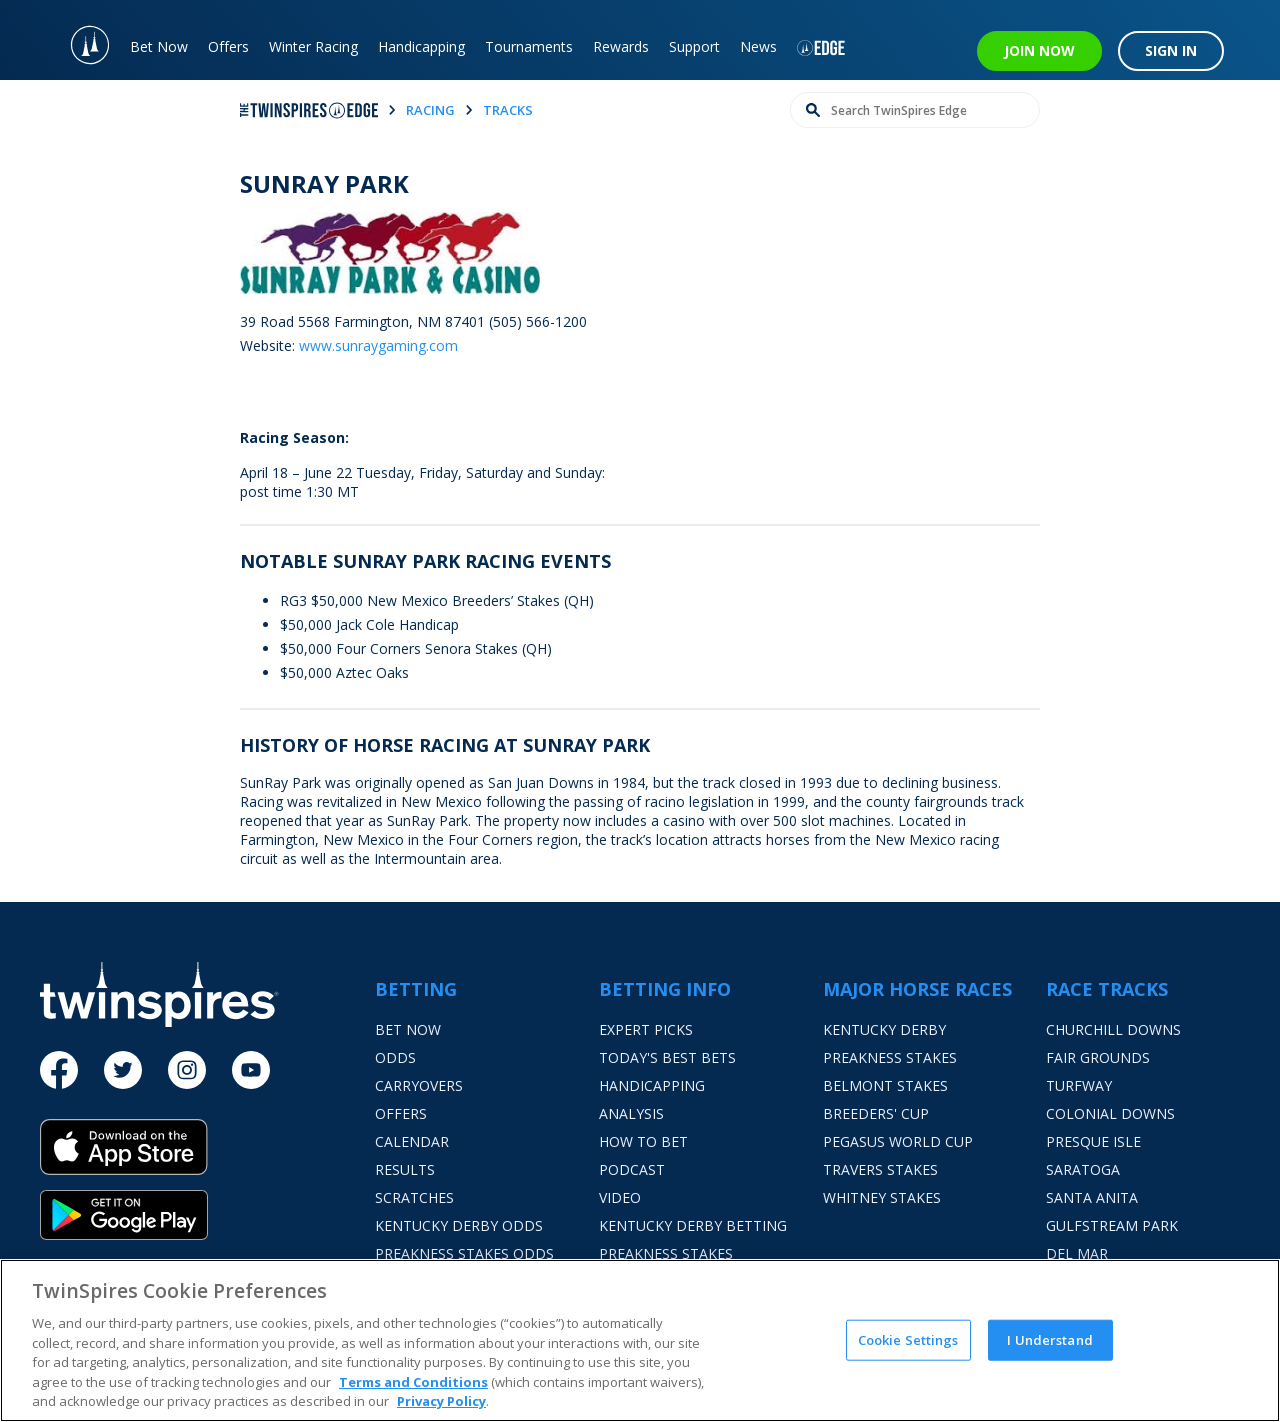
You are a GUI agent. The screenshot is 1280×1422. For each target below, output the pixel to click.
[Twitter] (123, 1070)
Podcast (632, 1169)
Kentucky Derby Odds (459, 1225)
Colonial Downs (1110, 1113)
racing (430, 110)
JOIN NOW (1039, 50)
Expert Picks (646, 1029)
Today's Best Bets (667, 1057)
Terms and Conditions (413, 1382)
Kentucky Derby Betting (693, 1225)
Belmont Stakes (885, 1085)
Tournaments (529, 46)
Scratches (414, 1197)
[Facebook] (59, 1070)
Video (620, 1197)
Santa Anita (1092, 1197)
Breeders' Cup (876, 1113)
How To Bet (643, 1141)
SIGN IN (1171, 50)
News (758, 46)
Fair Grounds (1098, 1057)
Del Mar (1077, 1253)
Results (405, 1169)
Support (694, 46)
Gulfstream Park (1112, 1225)
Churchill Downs (1113, 1029)
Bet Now (159, 46)
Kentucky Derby (884, 1029)
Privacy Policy (441, 1401)
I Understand (1050, 1339)
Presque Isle (1093, 1141)
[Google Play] (207, 1215)
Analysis (631, 1113)
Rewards (621, 46)
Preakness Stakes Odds (464, 1253)
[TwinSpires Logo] (80, 40)
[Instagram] (187, 1070)
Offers (228, 46)
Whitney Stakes (882, 1197)
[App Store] (207, 1154)
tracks (508, 110)
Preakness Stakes (890, 1057)
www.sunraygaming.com (378, 345)
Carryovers (419, 1085)
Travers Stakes (880, 1169)
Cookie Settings (908, 1339)
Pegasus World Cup (898, 1141)
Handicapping (421, 46)
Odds (395, 1057)
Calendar (412, 1141)
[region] (640, 1340)
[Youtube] (251, 1070)
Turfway (1079, 1085)
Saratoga (1083, 1169)
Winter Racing (313, 46)
